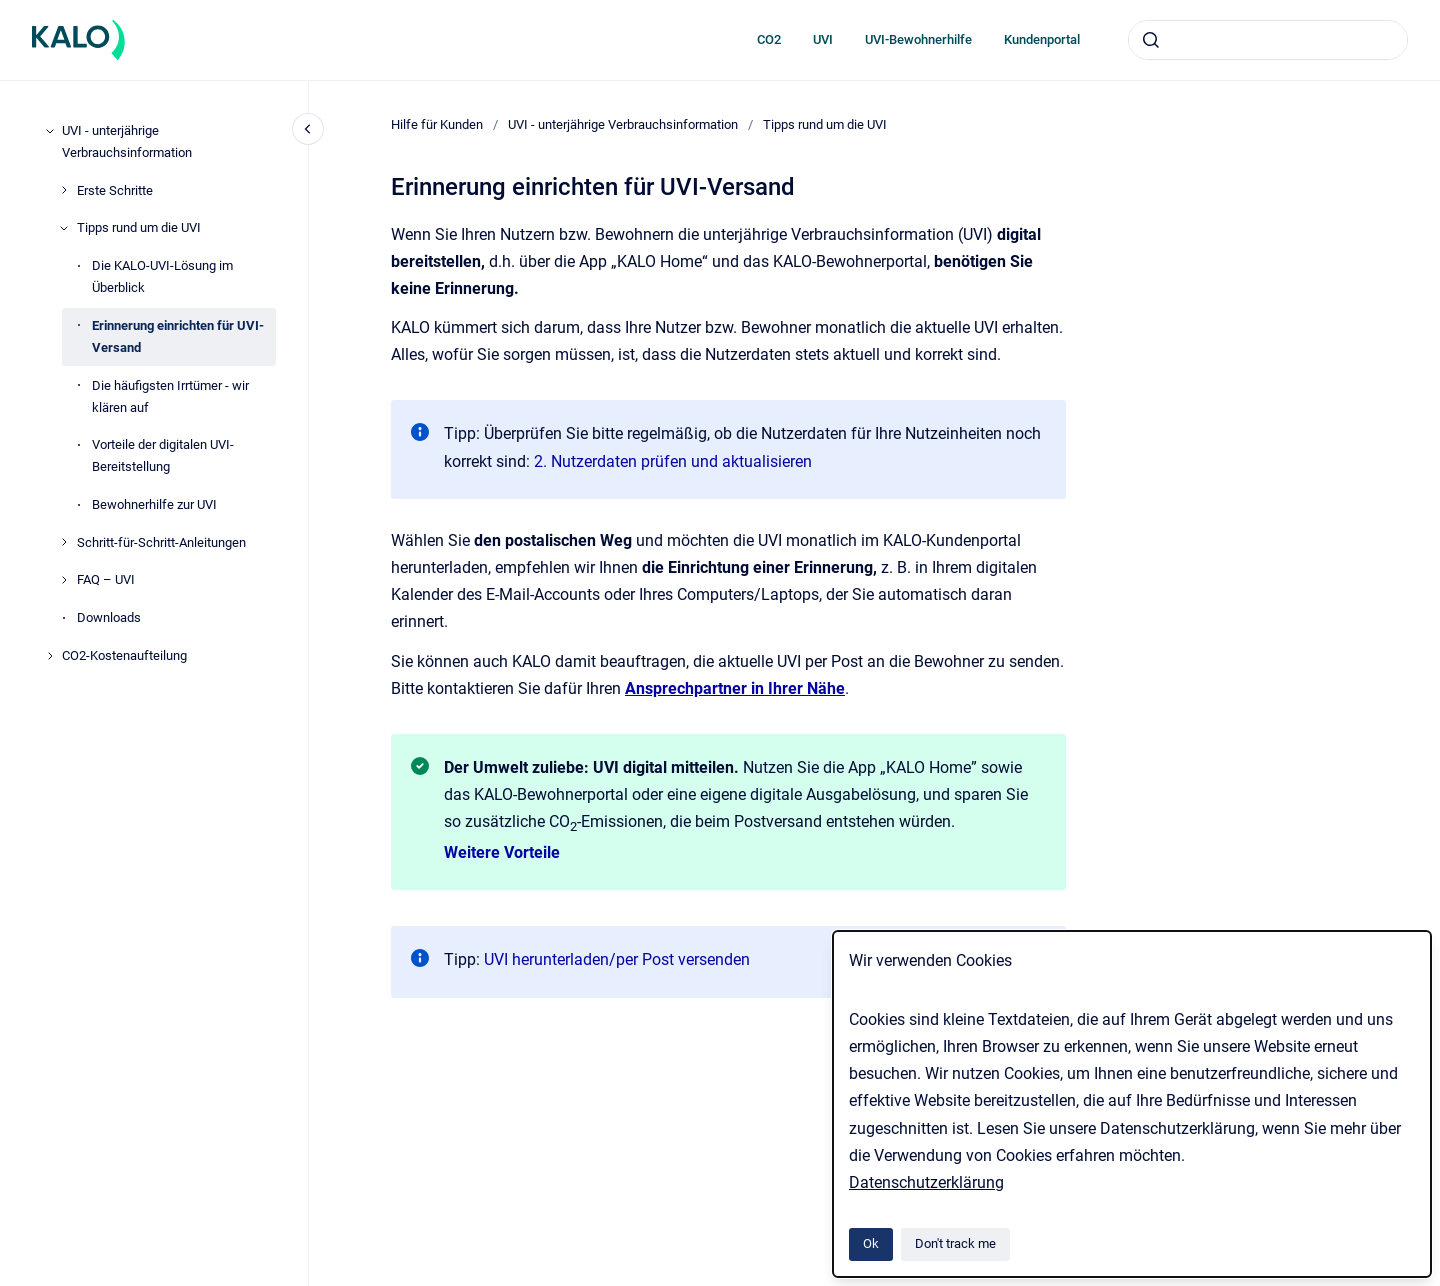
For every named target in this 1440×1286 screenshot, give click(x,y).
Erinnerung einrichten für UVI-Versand (178, 336)
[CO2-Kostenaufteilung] (50, 656)
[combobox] (1268, 40)
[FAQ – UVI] (64, 580)
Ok (871, 1243)
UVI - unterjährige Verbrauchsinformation (127, 141)
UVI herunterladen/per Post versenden (617, 959)
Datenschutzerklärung (926, 1182)
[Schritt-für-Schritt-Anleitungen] (64, 542)
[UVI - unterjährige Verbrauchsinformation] (50, 131)
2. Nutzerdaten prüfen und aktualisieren (673, 461)
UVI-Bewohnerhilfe (918, 39)
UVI (823, 39)
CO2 (769, 39)
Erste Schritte (115, 190)
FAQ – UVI (106, 579)
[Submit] (1151, 40)
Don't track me (955, 1243)
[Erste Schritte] (64, 190)
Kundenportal (1042, 39)
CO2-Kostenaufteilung (124, 655)
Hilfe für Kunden (437, 124)
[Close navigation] (308, 129)
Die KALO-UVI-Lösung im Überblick (162, 276)
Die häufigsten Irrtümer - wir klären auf (170, 396)
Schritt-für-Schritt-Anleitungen (161, 542)
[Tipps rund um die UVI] (64, 228)
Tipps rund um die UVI (139, 227)
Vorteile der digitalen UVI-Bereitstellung (163, 455)
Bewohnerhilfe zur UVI (154, 504)
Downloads (109, 617)
